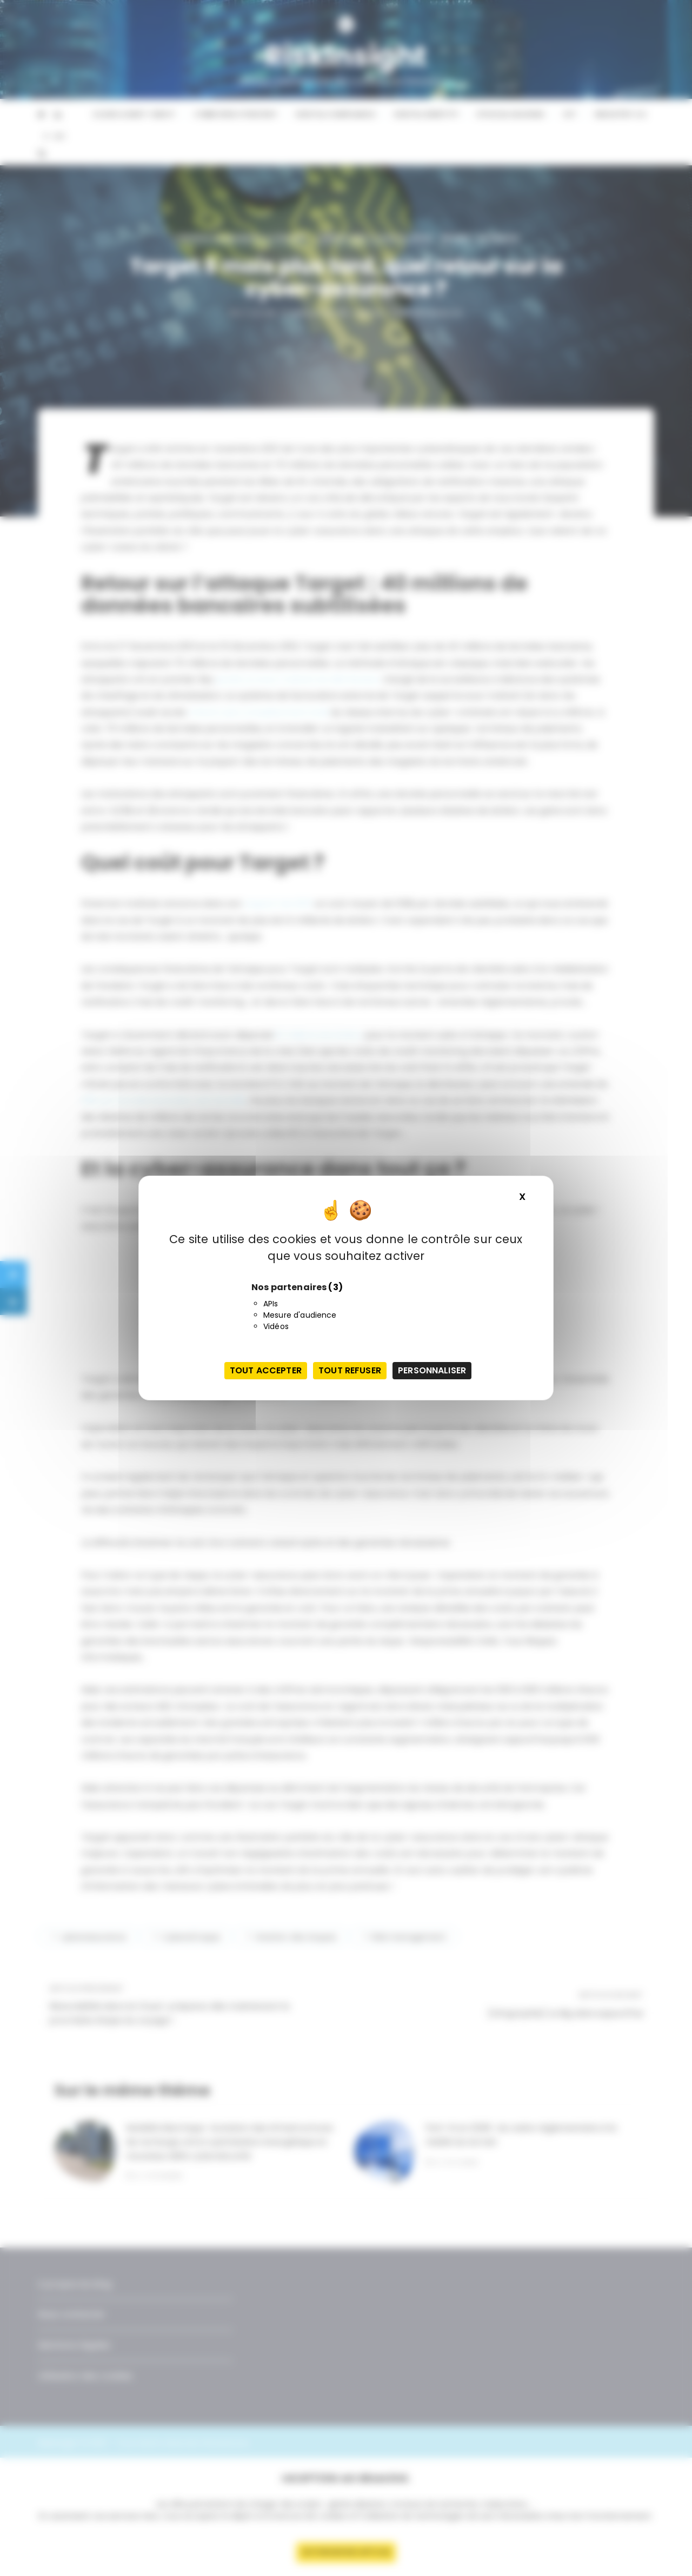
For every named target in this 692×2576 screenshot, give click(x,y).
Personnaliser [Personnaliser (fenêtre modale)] (432, 1370)
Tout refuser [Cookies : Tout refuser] (349, 1370)
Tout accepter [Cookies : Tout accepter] (266, 1370)
